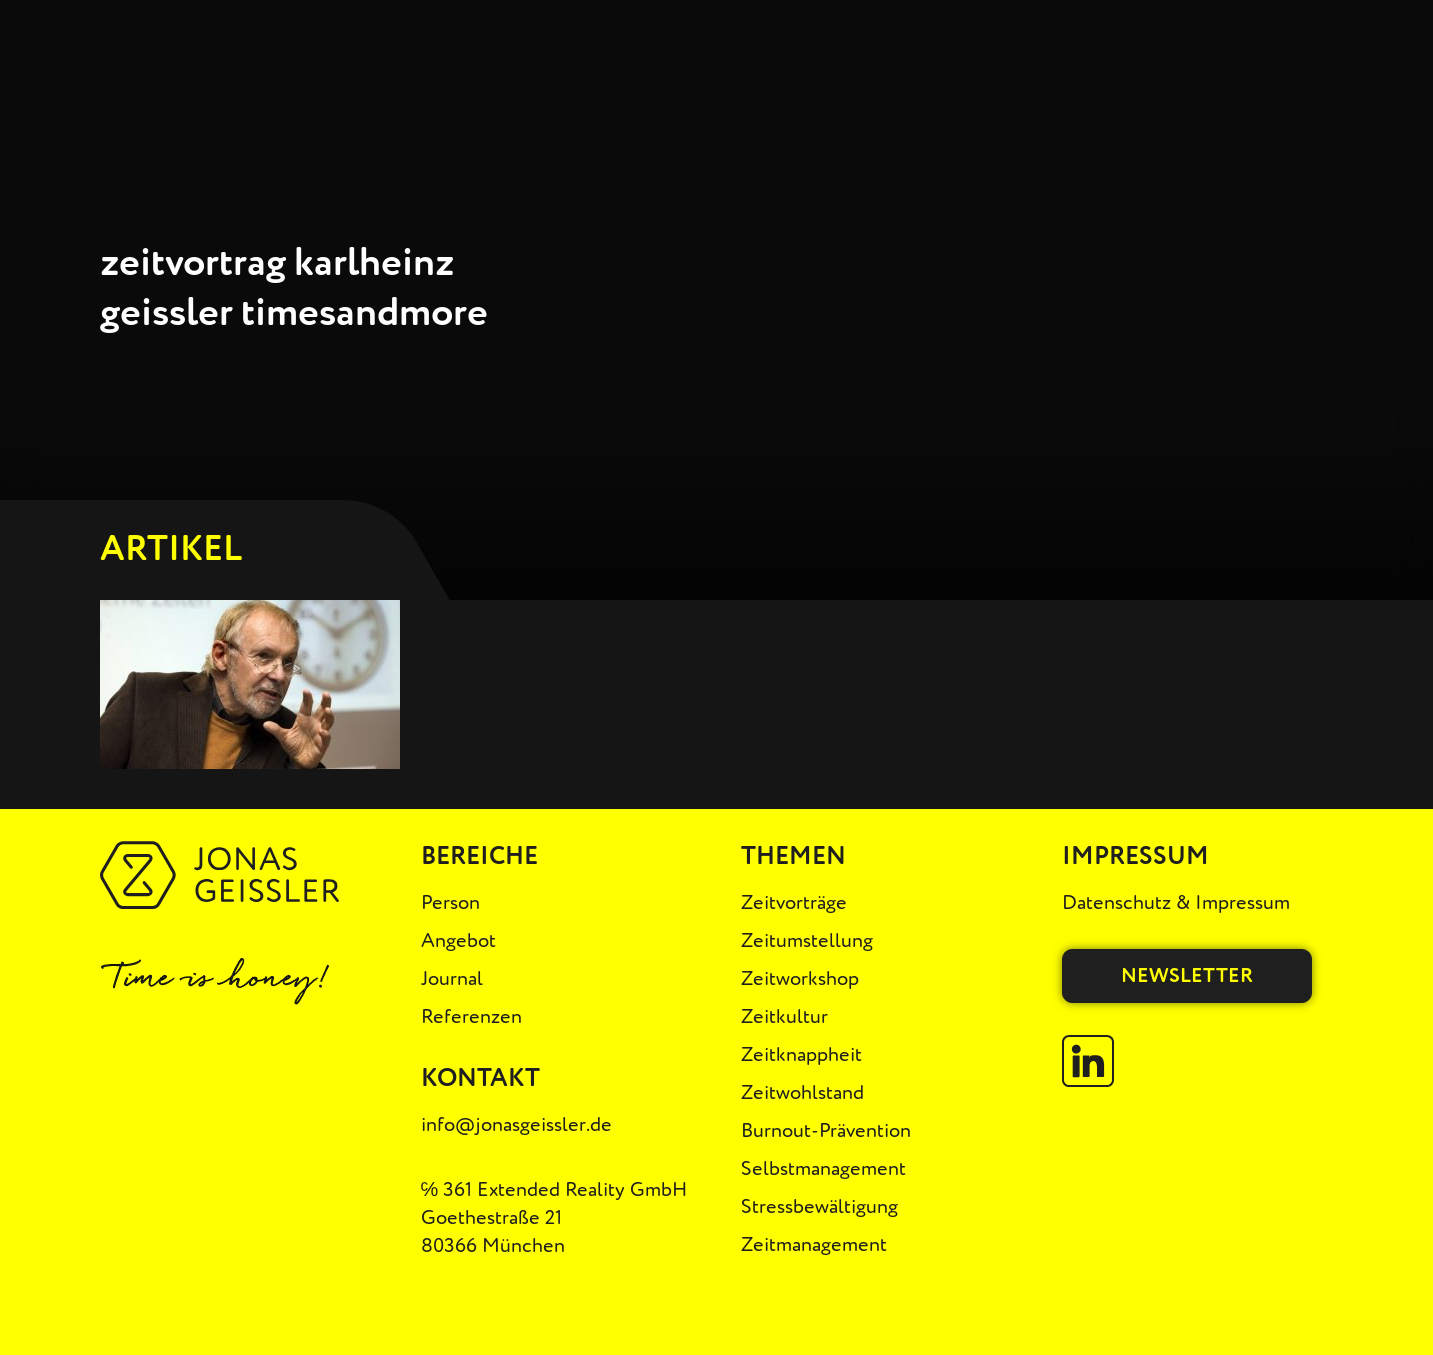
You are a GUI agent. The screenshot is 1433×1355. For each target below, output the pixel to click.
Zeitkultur (784, 1016)
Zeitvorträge (794, 902)
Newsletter (1187, 975)
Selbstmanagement (823, 1168)
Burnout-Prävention (826, 1130)
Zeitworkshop (800, 978)
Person (450, 902)
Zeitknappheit (801, 1054)
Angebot (458, 940)
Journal (452, 978)
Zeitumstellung (807, 940)
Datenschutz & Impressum (1176, 902)
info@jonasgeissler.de (516, 1124)
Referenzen (471, 1016)
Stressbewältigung (819, 1206)
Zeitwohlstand (802, 1092)
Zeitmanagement (814, 1244)
